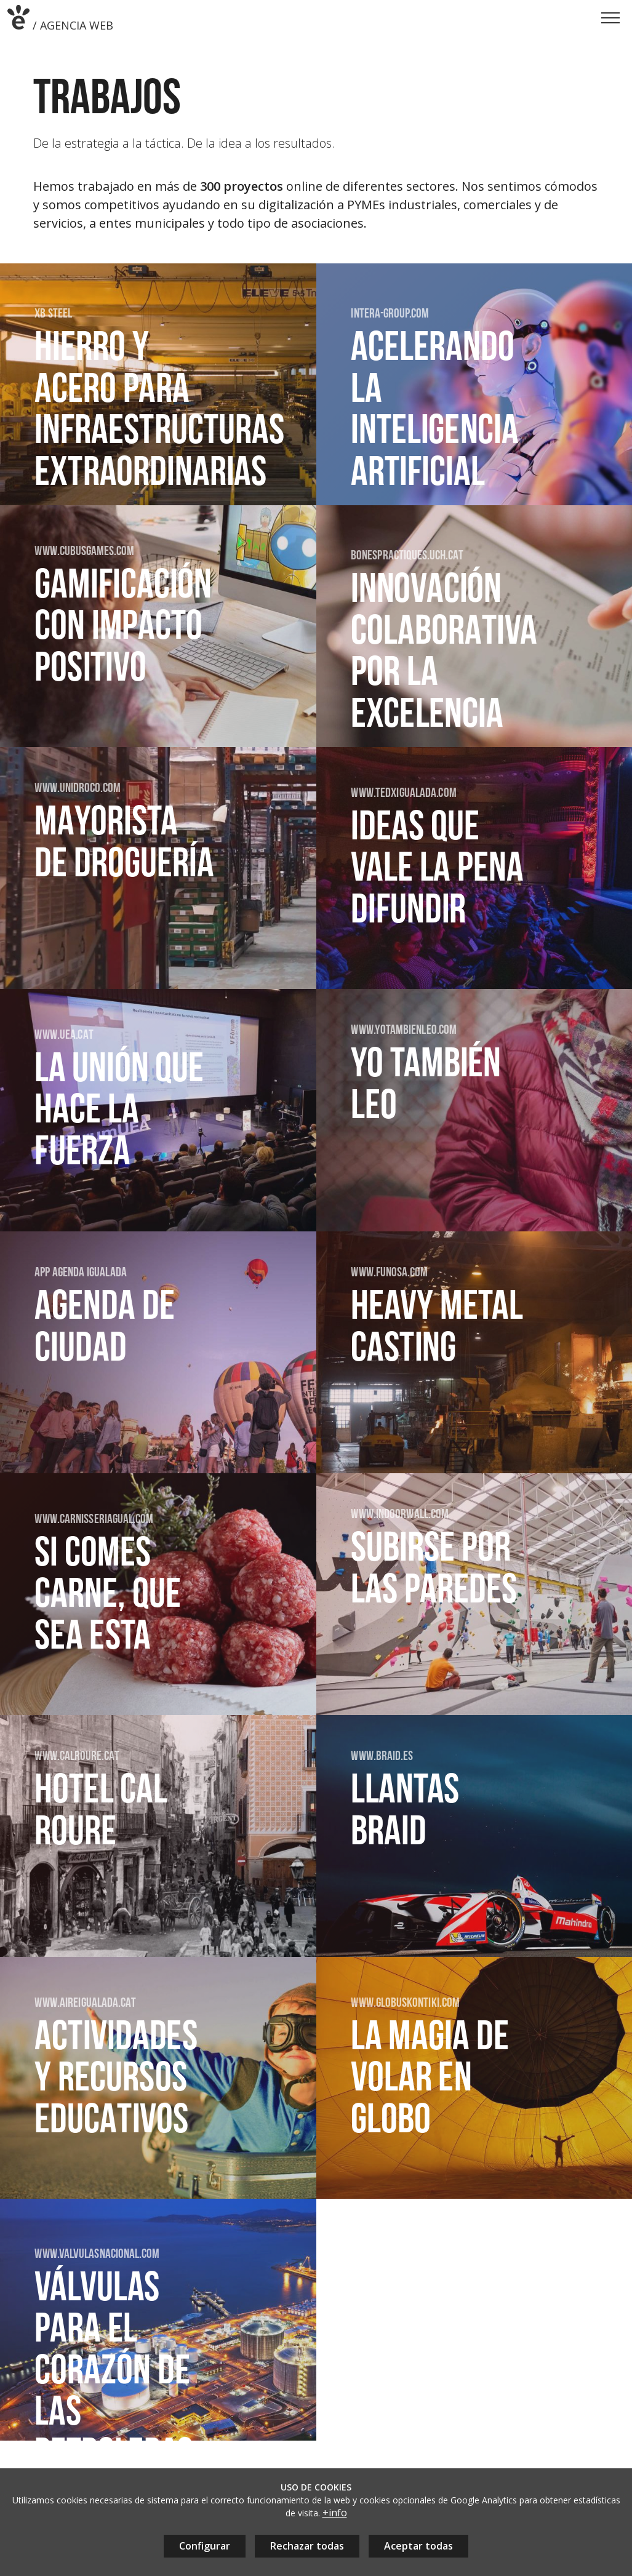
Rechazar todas (307, 2546)
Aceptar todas (418, 2546)
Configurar (204, 2546)
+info (334, 2512)
